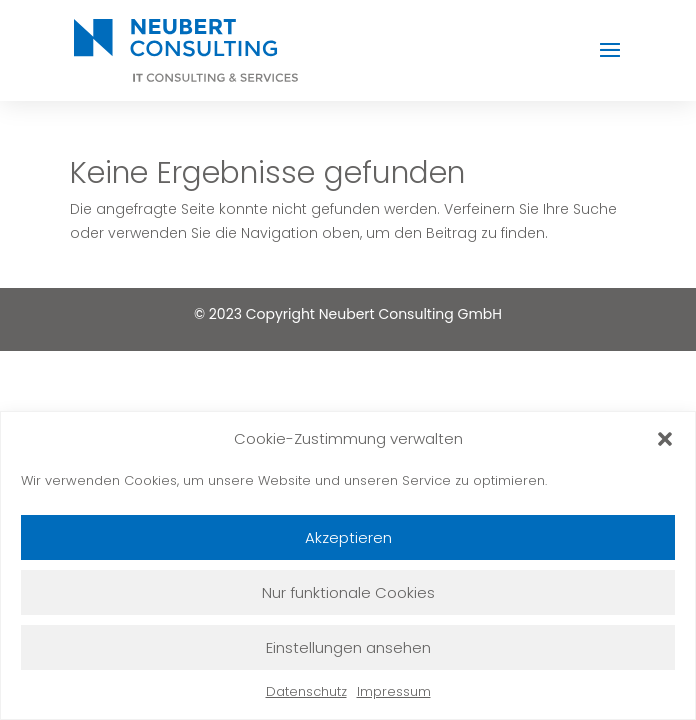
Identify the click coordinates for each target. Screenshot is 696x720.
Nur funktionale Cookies (348, 592)
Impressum (394, 691)
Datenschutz (306, 691)
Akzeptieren (348, 537)
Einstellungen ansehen (348, 647)
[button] (665, 439)
